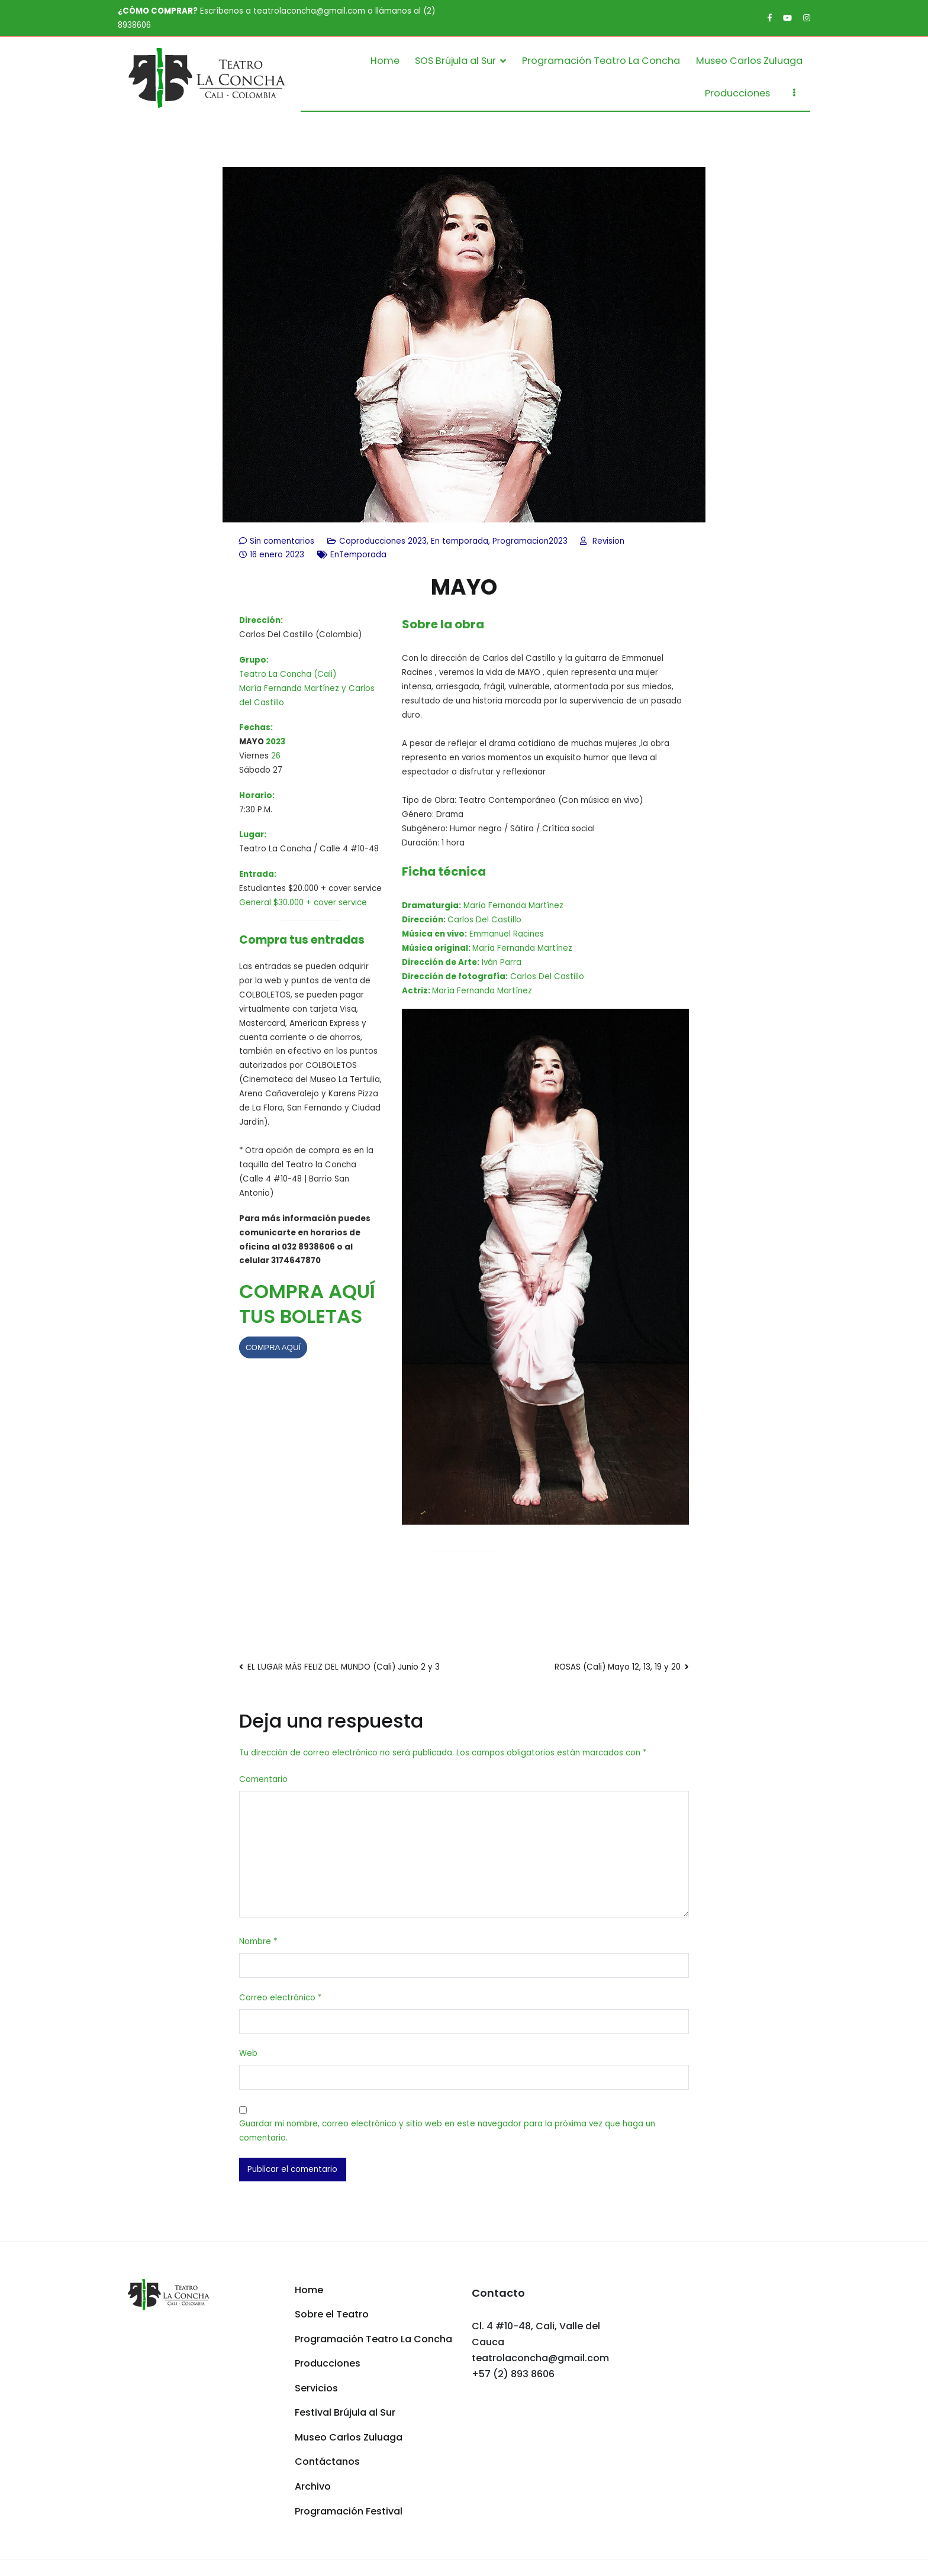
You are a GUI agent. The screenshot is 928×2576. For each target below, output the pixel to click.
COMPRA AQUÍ (273, 1347)
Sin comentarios (282, 541)
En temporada (459, 541)
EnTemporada (358, 554)
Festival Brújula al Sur (345, 2412)
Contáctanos (327, 2461)
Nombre (258, 1941)
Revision (608, 541)
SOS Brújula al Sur (455, 60)
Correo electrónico (280, 1997)
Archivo (313, 2486)
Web (248, 2053)
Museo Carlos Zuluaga (749, 60)
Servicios (316, 2388)
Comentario (263, 1779)
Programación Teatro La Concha (601, 60)
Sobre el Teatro (332, 2314)
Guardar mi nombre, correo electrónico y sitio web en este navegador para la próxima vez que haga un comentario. (447, 2131)
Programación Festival (348, 2511)
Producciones (737, 93)
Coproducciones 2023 (383, 541)
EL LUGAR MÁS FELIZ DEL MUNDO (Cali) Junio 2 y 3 (343, 1667)
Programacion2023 (530, 541)
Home (384, 60)
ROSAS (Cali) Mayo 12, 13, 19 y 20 (618, 1667)
